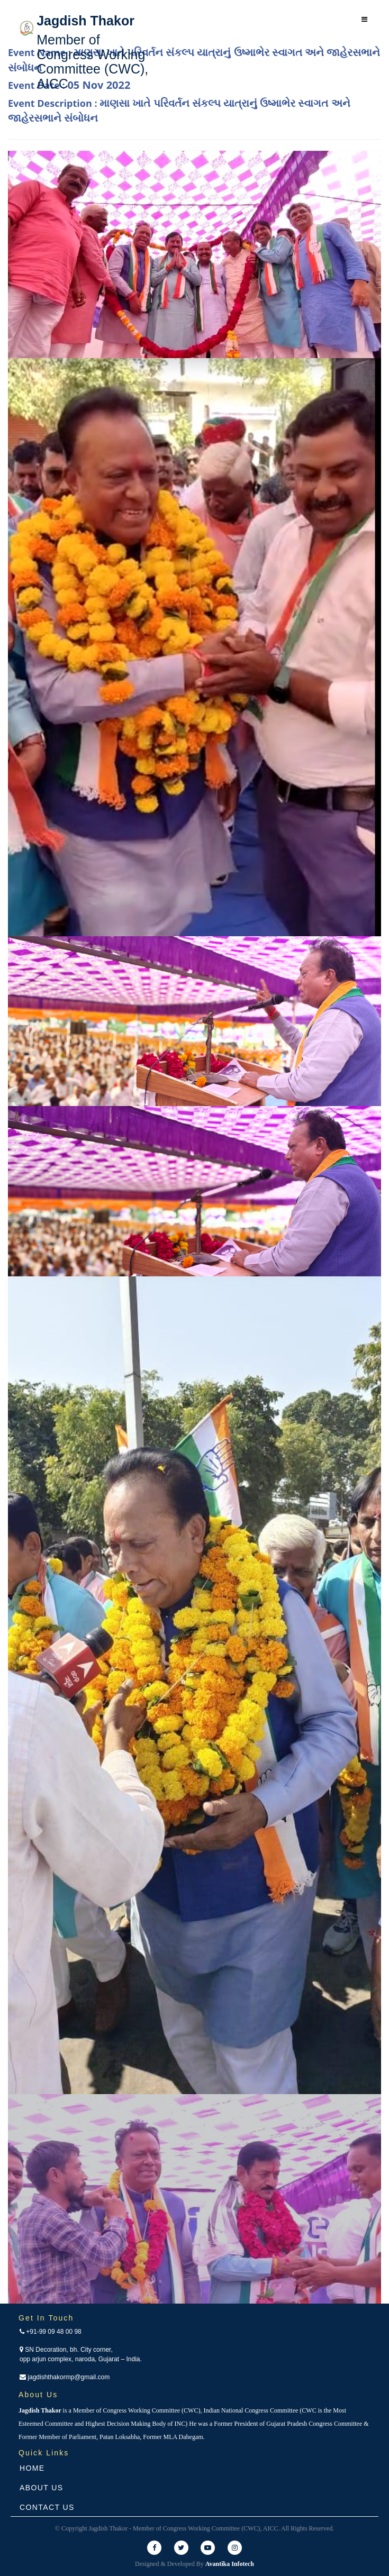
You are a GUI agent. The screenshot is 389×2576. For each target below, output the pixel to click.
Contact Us (47, 2507)
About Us (42, 2487)
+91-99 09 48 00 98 (51, 2331)
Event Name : (194, 60)
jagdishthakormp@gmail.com (65, 2377)
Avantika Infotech (229, 2564)
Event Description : (179, 110)
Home (32, 2468)
